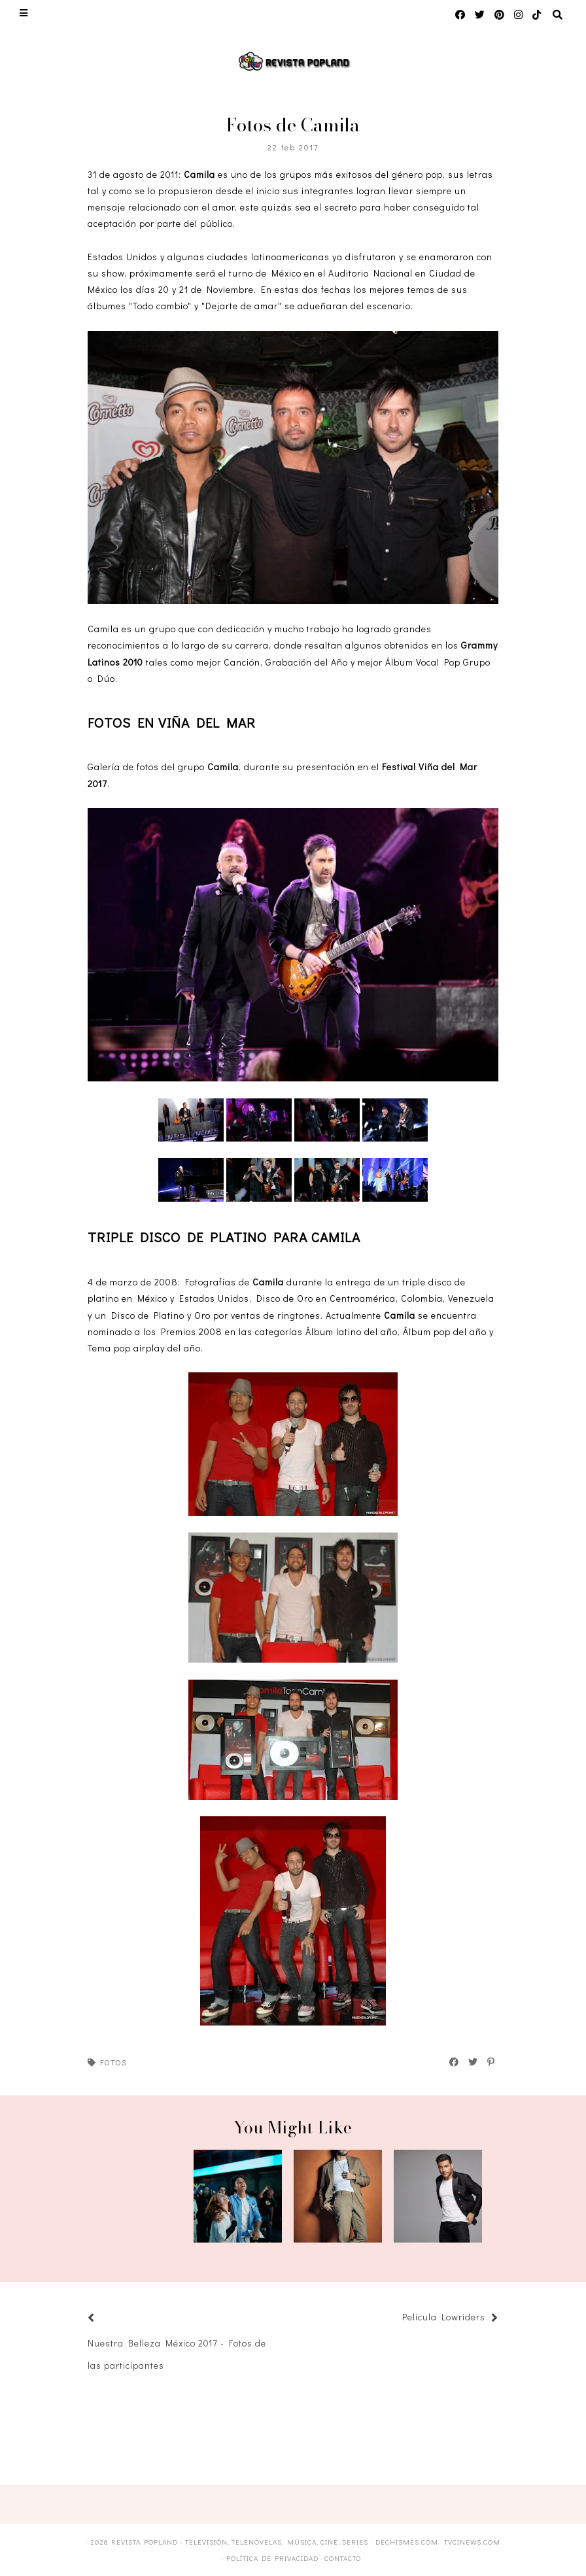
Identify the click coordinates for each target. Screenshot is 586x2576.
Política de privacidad (272, 2558)
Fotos (113, 2062)
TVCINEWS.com (472, 2542)
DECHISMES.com (406, 2542)
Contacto (342, 2558)
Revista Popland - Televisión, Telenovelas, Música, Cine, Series (239, 2542)
